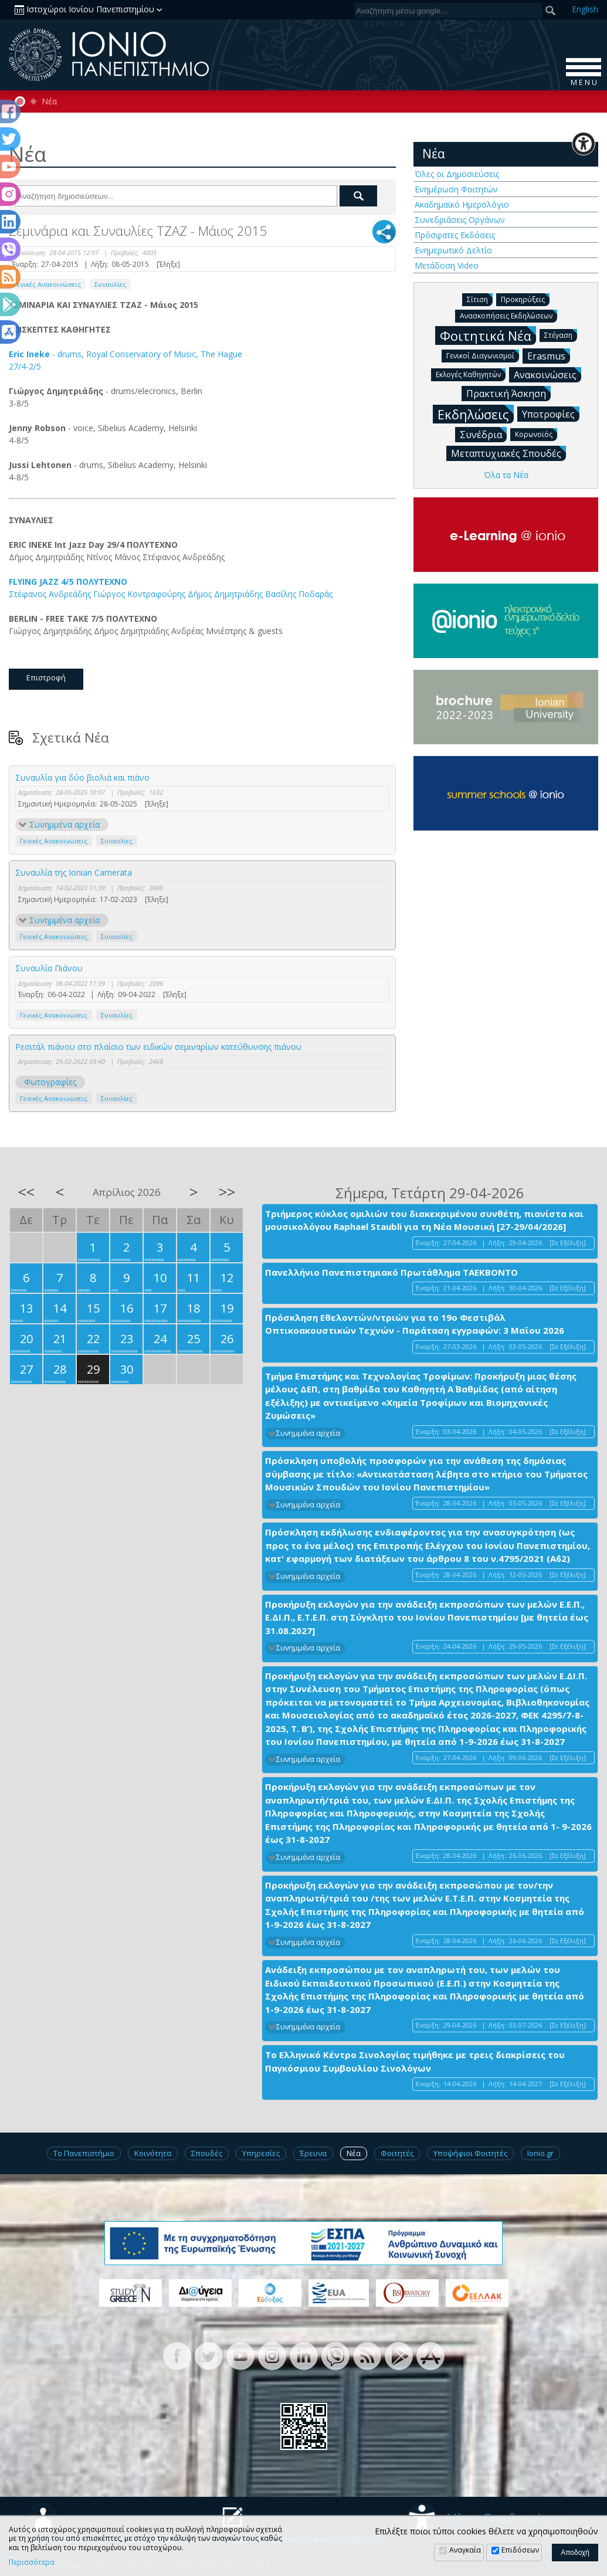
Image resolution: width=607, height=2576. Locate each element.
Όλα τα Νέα (506, 474)
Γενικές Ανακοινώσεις (47, 284)
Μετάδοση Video (447, 265)
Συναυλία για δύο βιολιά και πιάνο (82, 777)
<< (26, 1191)
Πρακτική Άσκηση (508, 393)
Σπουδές (206, 2153)
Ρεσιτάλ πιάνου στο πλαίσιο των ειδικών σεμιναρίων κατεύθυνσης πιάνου (158, 1046)
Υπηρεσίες (261, 2153)
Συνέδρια (483, 434)
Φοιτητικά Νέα (488, 335)
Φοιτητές (397, 2153)
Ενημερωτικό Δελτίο (453, 250)
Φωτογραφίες (50, 1081)
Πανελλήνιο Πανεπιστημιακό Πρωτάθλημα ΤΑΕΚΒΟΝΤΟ (391, 1272)
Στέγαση (560, 334)
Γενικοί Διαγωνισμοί (482, 355)
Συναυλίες (110, 284)
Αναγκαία (465, 2550)
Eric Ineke (29, 354)
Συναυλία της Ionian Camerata (73, 872)
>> (227, 1191)
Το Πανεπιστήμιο (83, 2153)
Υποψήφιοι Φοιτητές (470, 2153)
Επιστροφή (46, 677)
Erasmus (548, 355)
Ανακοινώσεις (547, 374)
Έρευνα (313, 2153)
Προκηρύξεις (525, 298)
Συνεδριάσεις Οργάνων (460, 219)
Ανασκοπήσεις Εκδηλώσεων (508, 315)
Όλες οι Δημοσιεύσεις (457, 173)
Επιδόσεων (520, 2550)
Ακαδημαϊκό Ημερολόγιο (462, 204)
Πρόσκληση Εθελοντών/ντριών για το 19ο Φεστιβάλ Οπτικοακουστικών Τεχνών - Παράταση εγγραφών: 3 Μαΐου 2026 (414, 1324)
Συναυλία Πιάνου (49, 968)
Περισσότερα (32, 2562)
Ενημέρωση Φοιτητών (456, 189)
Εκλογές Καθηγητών (471, 373)
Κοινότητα (152, 2153)
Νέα (49, 101)
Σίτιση (480, 298)
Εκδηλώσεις (476, 414)
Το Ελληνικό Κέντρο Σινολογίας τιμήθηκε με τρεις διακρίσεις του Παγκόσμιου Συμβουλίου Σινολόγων (415, 2061)
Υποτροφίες (550, 413)
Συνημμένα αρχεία (64, 824)
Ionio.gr (540, 2153)
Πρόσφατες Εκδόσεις (455, 234)
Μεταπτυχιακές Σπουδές (508, 453)
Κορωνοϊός (536, 433)
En (585, 9)
